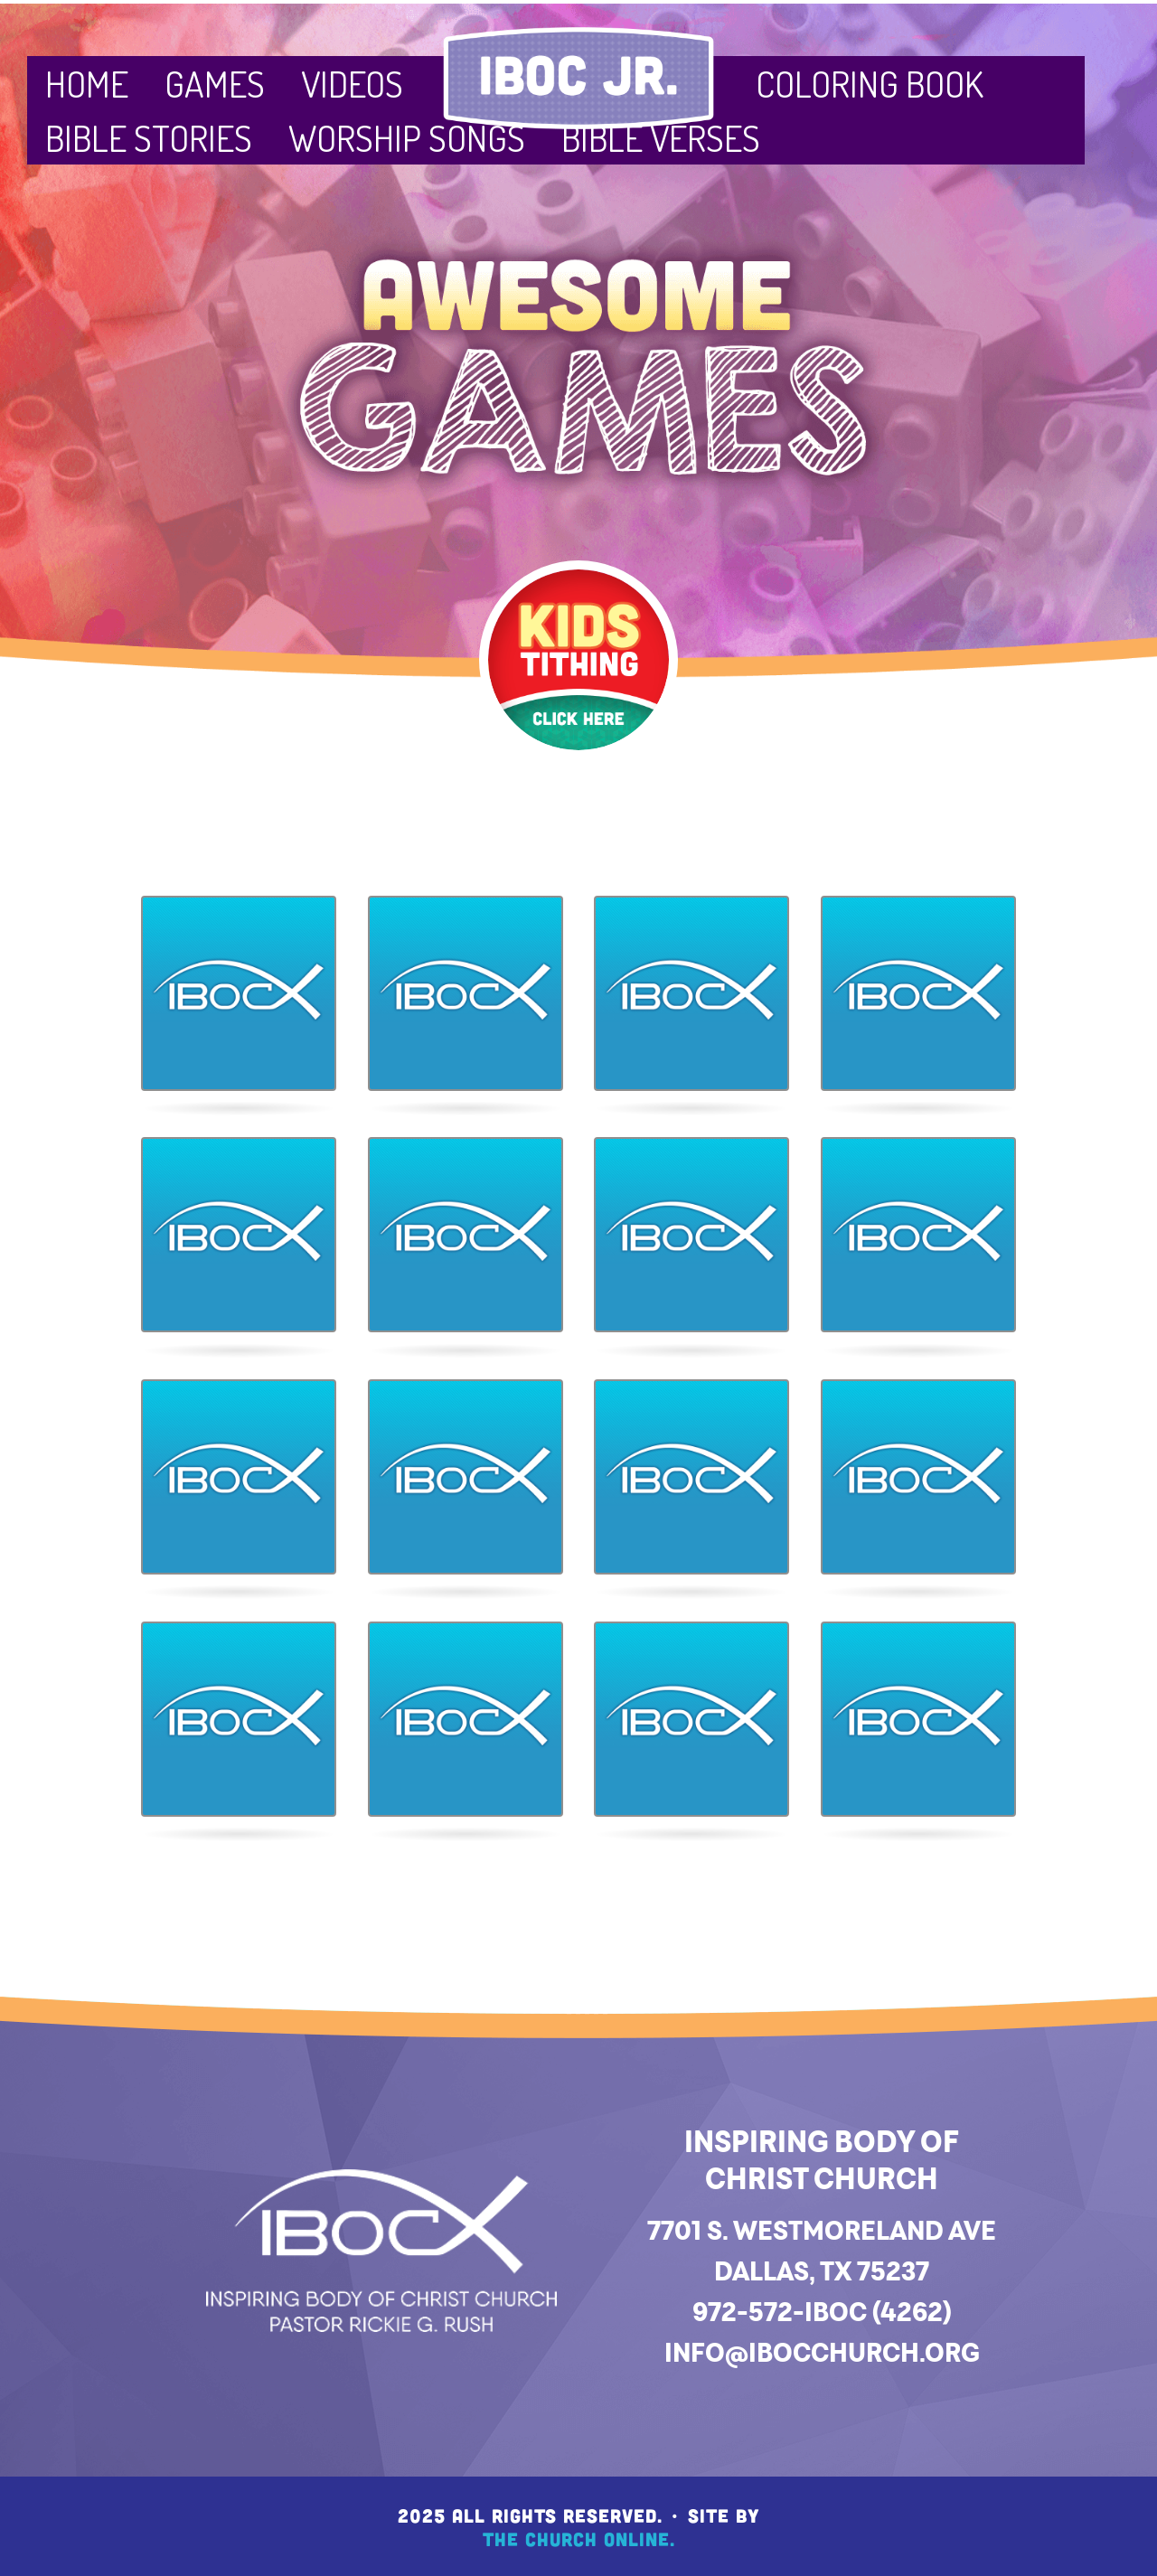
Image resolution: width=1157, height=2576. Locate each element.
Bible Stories (148, 137)
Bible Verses (660, 137)
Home (86, 83)
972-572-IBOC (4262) (822, 2311)
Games (215, 83)
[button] (239, 993)
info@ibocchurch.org (822, 2352)
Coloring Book (869, 83)
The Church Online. (579, 2538)
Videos (352, 83)
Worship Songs (406, 137)
